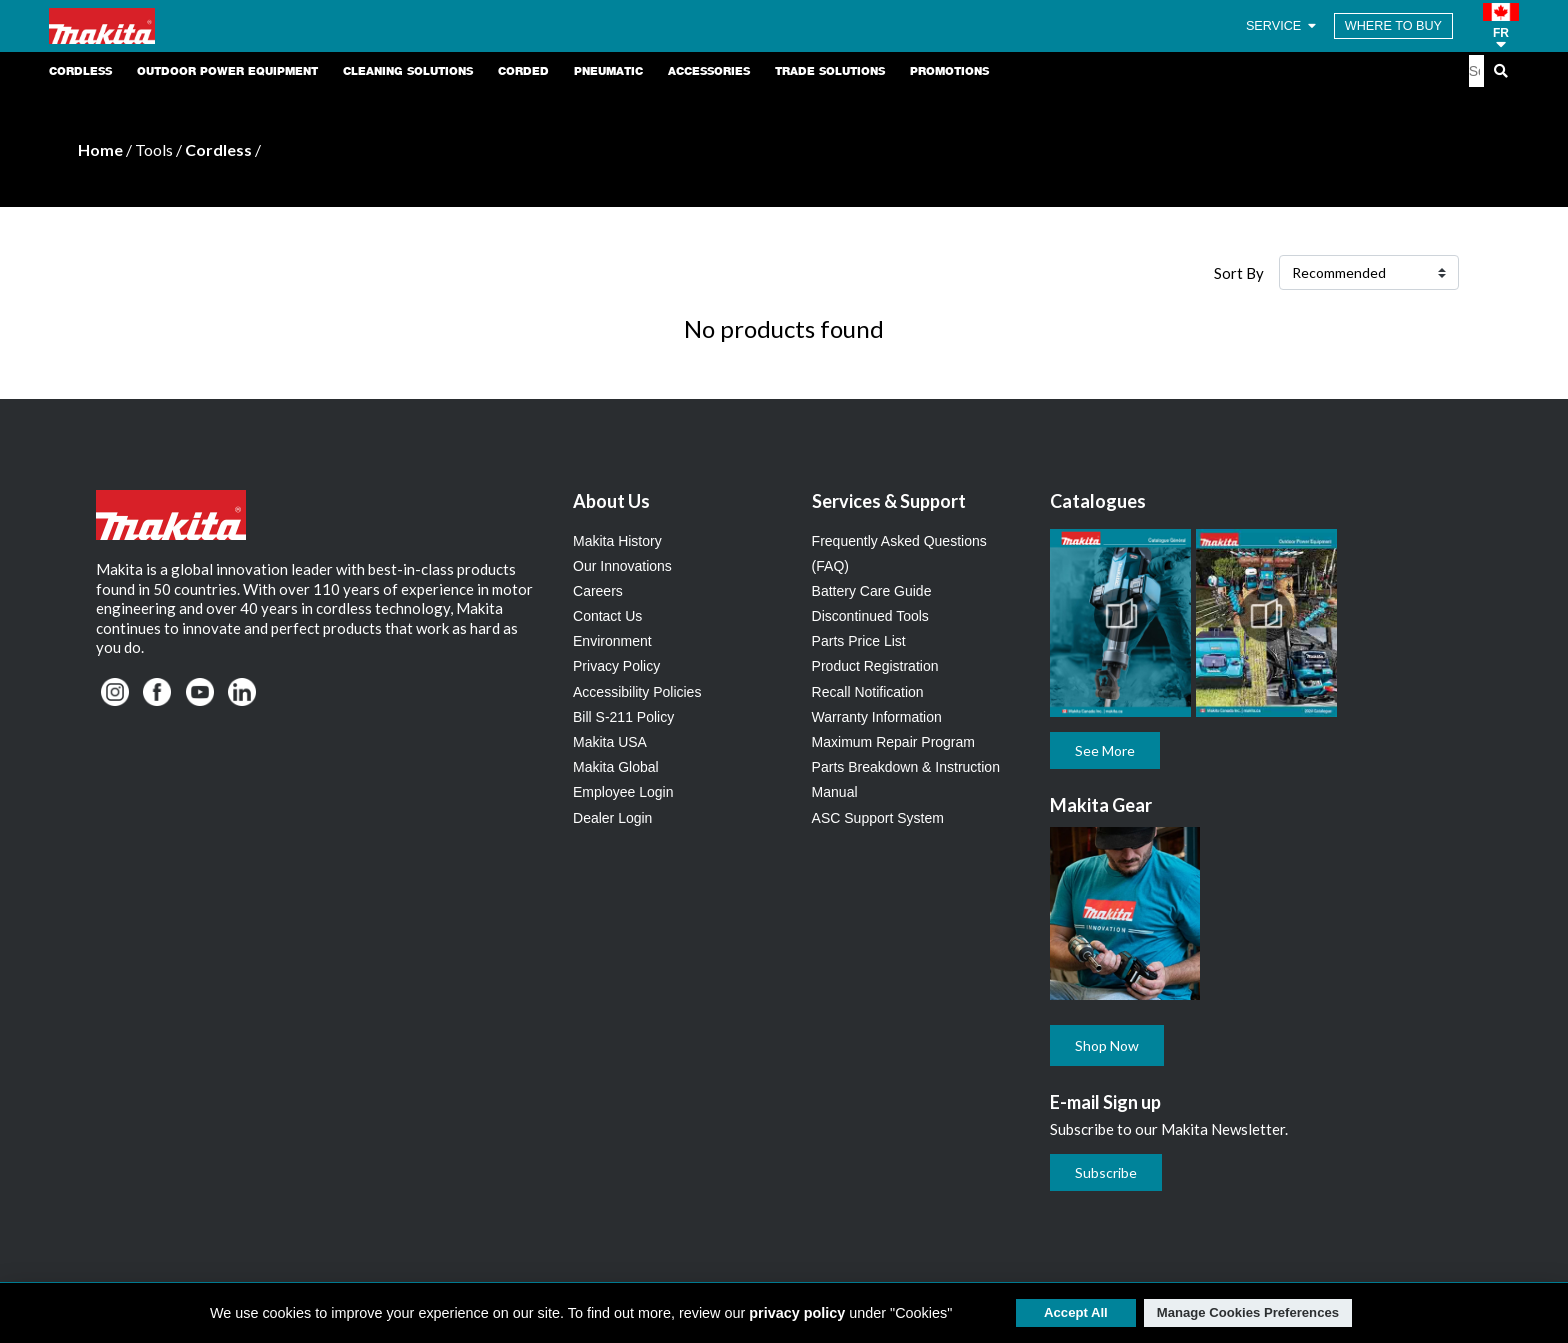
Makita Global (616, 767)
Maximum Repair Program (893, 742)
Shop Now (1107, 1045)
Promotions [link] (949, 71)
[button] (1501, 26)
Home (100, 149)
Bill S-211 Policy (623, 717)
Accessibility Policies (637, 692)
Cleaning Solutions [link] (408, 71)
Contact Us (607, 616)
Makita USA (610, 742)
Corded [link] (523, 71)
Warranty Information (877, 717)
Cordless (218, 149)
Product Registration (875, 666)
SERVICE (1282, 26)
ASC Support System (878, 818)
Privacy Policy (616, 666)
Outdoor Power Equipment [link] (227, 71)
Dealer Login (612, 818)
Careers (598, 591)
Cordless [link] (80, 71)
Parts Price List (859, 641)
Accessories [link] (709, 71)
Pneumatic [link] (608, 71)
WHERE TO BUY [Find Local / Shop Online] (1393, 26)
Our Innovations (622, 566)
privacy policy (797, 1313)
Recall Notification (868, 692)
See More (1105, 750)
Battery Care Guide (872, 591)
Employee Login (623, 792)
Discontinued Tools (870, 616)
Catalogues (1098, 501)
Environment (612, 641)
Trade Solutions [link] (830, 71)
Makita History (617, 541)
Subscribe (1106, 1172)
